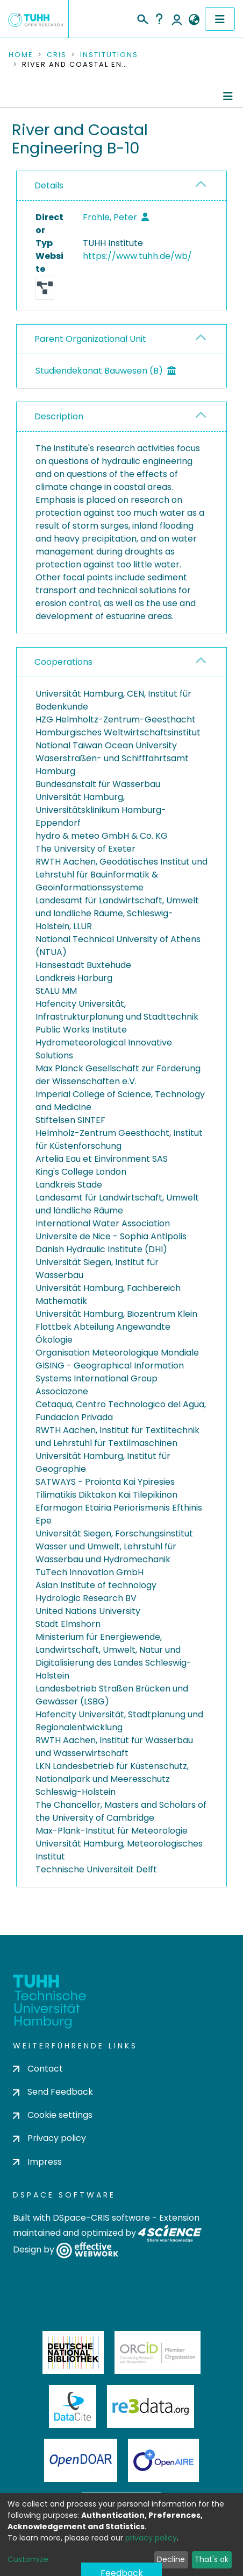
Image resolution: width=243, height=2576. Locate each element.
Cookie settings (52, 2115)
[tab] (121, 186)
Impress (37, 2162)
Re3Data (150, 2406)
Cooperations (63, 662)
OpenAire (163, 2460)
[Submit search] (142, 17)
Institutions (109, 55)
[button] (194, 19)
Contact (38, 2068)
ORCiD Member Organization (157, 2352)
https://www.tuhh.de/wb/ (137, 256)
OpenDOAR (80, 2460)
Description (58, 416)
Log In (176, 18)
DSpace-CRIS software (101, 2218)
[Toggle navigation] (220, 19)
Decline (171, 2559)
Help (159, 18)
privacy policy (151, 2537)
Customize (28, 2559)
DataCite (72, 2406)
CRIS (57, 55)
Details (48, 185)
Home (21, 55)
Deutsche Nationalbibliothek (73, 2352)
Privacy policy (49, 2138)
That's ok (211, 2559)
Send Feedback (53, 2092)
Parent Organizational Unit (90, 339)
